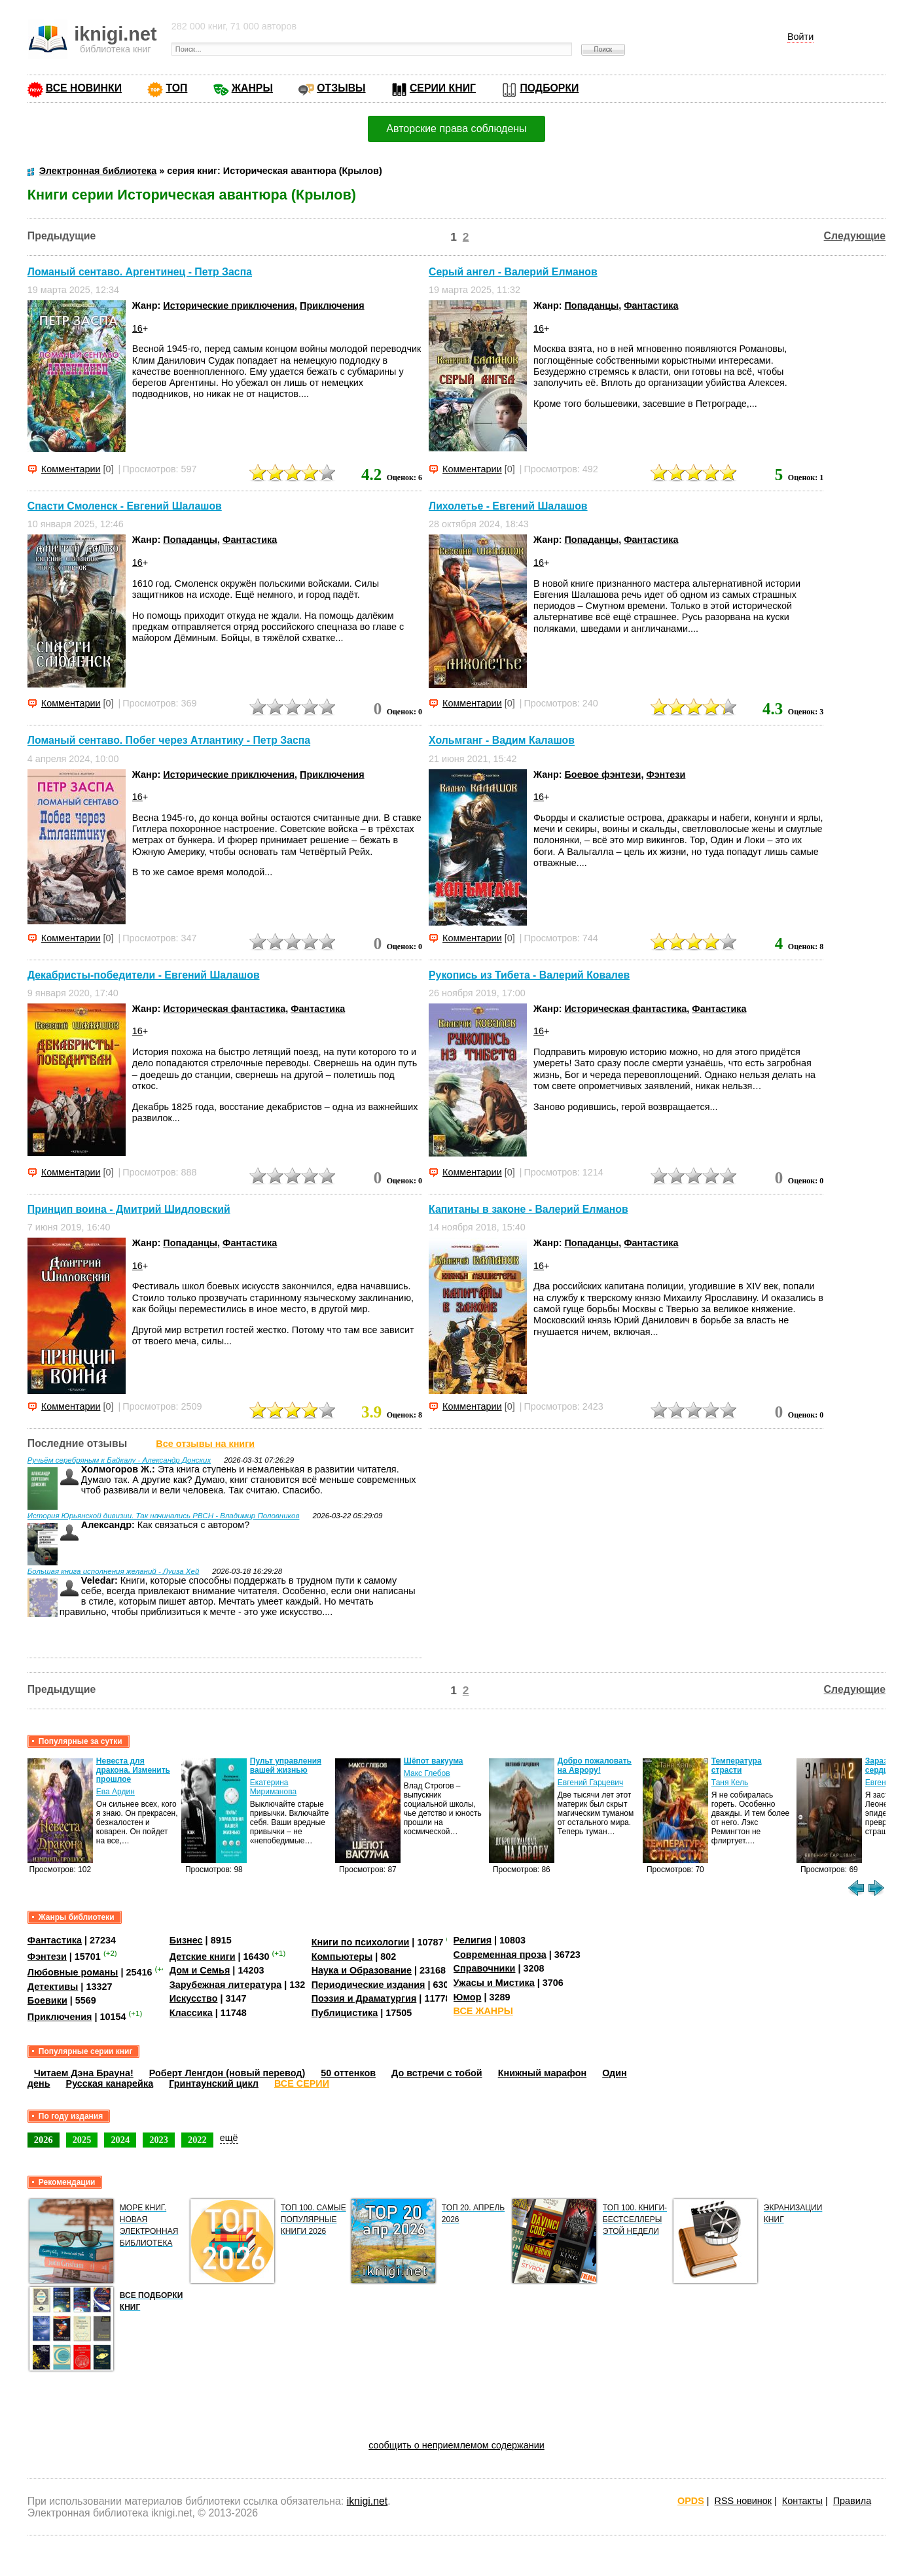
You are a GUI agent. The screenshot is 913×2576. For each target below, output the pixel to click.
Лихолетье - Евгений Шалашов (508, 506)
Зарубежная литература (225, 1984)
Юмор (468, 1997)
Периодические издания (368, 1984)
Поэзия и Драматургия (364, 1998)
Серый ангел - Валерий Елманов (513, 271)
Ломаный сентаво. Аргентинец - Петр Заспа (139, 271)
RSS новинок (743, 2501)
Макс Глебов (427, 1773)
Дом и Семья (200, 1970)
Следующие (855, 235)
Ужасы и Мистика (494, 1982)
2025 (82, 2139)
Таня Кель (729, 1782)
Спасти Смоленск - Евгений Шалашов (124, 506)
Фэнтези (665, 774)
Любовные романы (72, 1972)
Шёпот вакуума (433, 1761)
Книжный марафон (542, 2073)
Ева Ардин (115, 1791)
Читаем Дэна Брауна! (84, 2073)
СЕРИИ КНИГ (443, 88)
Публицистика (345, 2013)
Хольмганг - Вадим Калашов (502, 740)
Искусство (194, 1998)
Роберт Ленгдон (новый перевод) (227, 2073)
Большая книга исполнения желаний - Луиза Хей (113, 1571)
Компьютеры (342, 1956)
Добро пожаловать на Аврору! (595, 1765)
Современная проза (500, 1954)
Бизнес (186, 1940)
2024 (120, 2139)
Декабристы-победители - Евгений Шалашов (143, 975)
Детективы (53, 1986)
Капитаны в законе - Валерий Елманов (528, 1209)
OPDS (690, 2501)
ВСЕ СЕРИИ (301, 2083)
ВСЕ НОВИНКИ (84, 88)
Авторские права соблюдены (456, 128)
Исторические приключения (229, 305)
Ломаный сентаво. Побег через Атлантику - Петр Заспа (168, 740)
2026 (43, 2139)
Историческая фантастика (224, 1008)
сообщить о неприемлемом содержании (456, 2445)
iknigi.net (367, 2501)
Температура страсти (736, 1765)
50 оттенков (348, 2073)
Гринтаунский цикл (214, 2083)
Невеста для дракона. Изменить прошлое (133, 1770)
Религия (473, 1940)
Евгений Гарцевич (590, 1782)
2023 (158, 2139)
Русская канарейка (110, 2083)
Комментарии (71, 469)
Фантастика (651, 305)
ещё (229, 2137)
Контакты (802, 2501)
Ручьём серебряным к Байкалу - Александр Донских (119, 1460)
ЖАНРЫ (252, 88)
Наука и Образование (362, 1970)
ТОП (176, 88)
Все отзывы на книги (205, 1443)
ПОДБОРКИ (549, 88)
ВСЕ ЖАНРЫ (483, 2011)
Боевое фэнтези (603, 774)
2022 (197, 2139)
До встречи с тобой (436, 2073)
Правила (852, 2501)
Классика (191, 2013)
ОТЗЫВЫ (341, 88)
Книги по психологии (361, 1942)
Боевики (47, 2000)
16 (137, 328)
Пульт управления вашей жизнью (285, 1765)
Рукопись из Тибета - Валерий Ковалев (529, 975)
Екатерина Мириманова (273, 1787)
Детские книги (203, 1956)
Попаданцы (592, 305)
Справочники (485, 1968)
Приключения (332, 305)
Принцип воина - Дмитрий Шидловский (128, 1209)
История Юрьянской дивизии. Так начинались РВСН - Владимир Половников (163, 1516)
